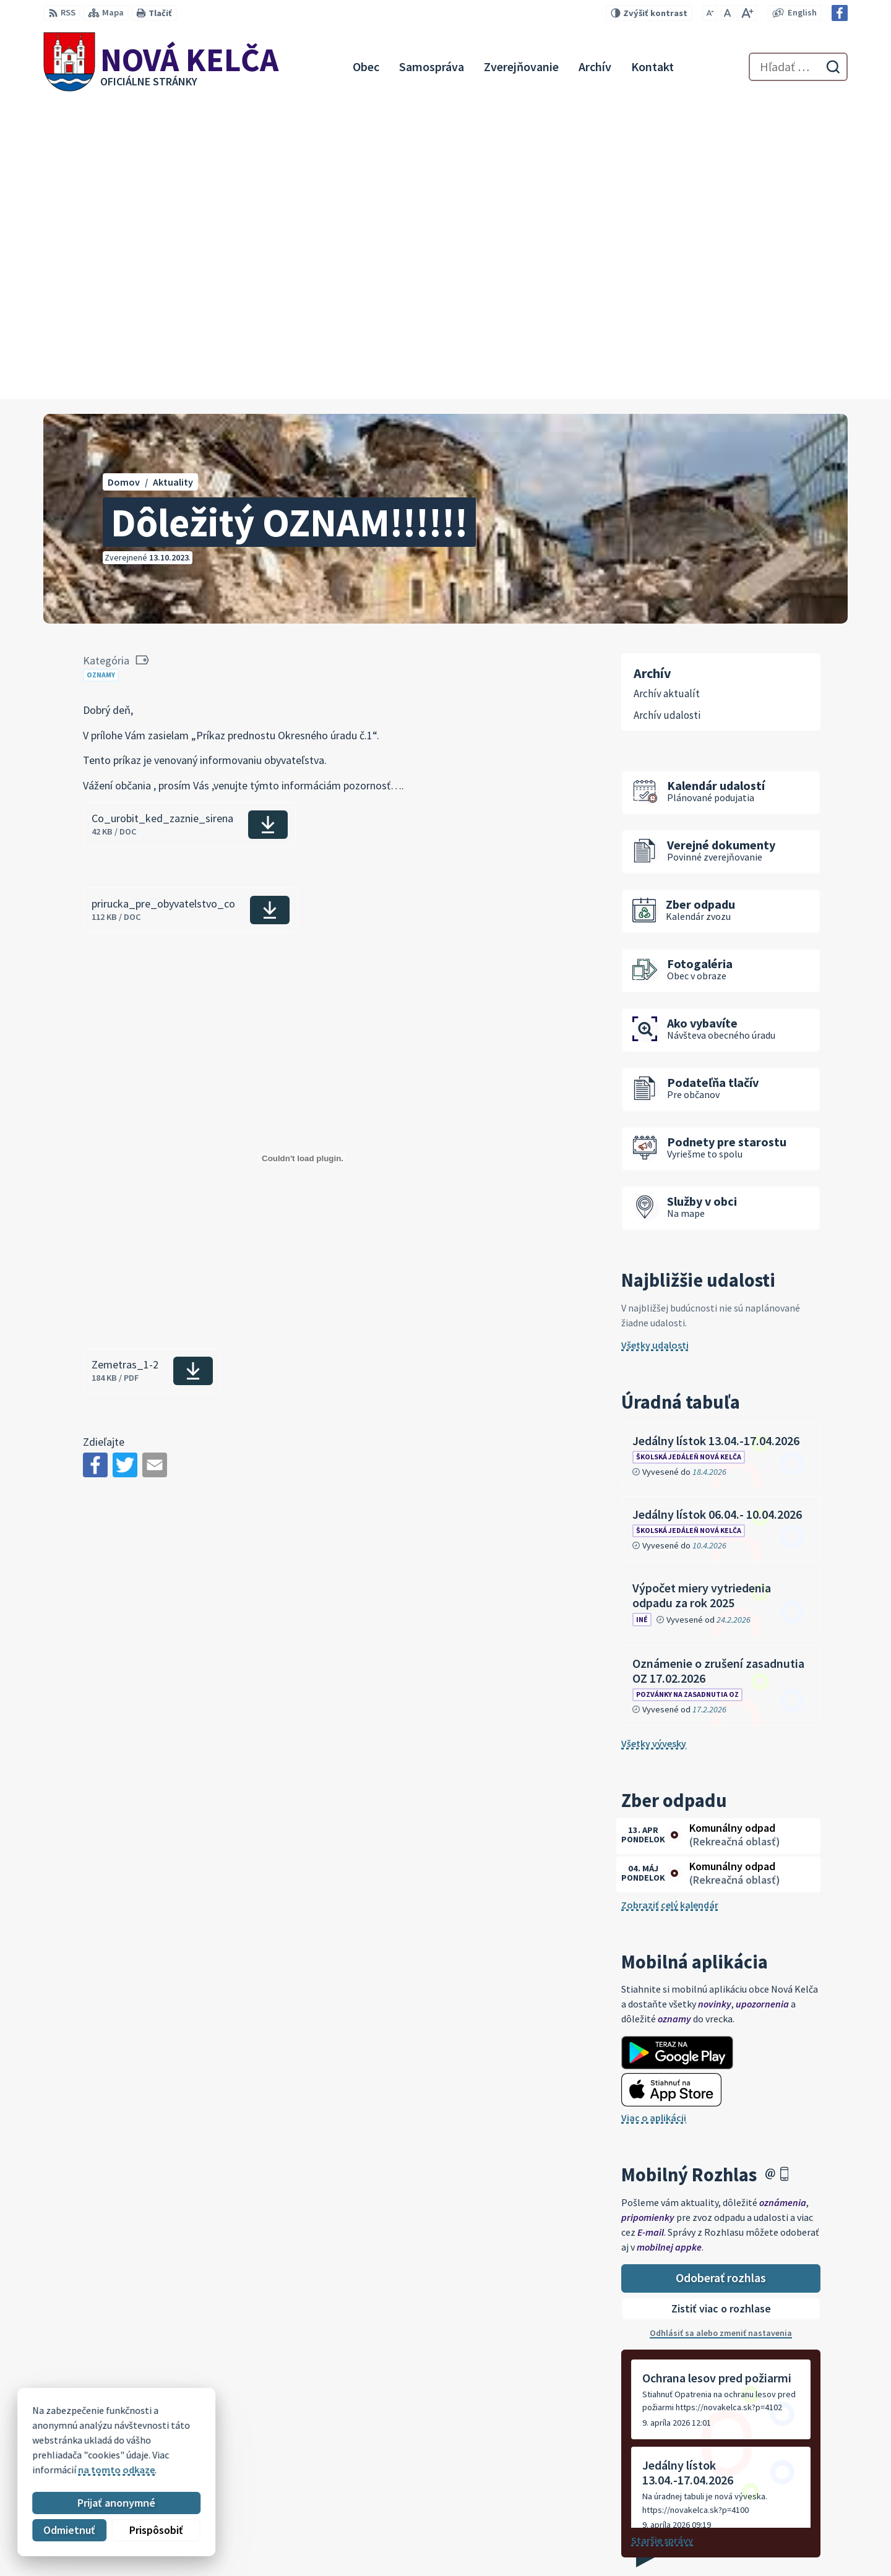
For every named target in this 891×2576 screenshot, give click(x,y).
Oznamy (101, 377)
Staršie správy (662, 2242)
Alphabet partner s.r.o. (205, 2416)
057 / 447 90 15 (758, 2519)
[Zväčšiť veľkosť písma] (747, 13)
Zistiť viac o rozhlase (721, 2011)
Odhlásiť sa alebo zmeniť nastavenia (721, 2035)
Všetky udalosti (655, 1047)
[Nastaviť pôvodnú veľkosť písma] (727, 13)
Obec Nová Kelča (148, 2428)
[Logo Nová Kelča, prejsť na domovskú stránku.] (160, 67)
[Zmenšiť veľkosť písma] (710, 13)
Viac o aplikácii (653, 1820)
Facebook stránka (767, 2549)
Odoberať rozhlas (721, 1980)
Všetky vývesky (653, 1446)
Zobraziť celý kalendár (669, 1607)
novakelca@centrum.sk (779, 2534)
